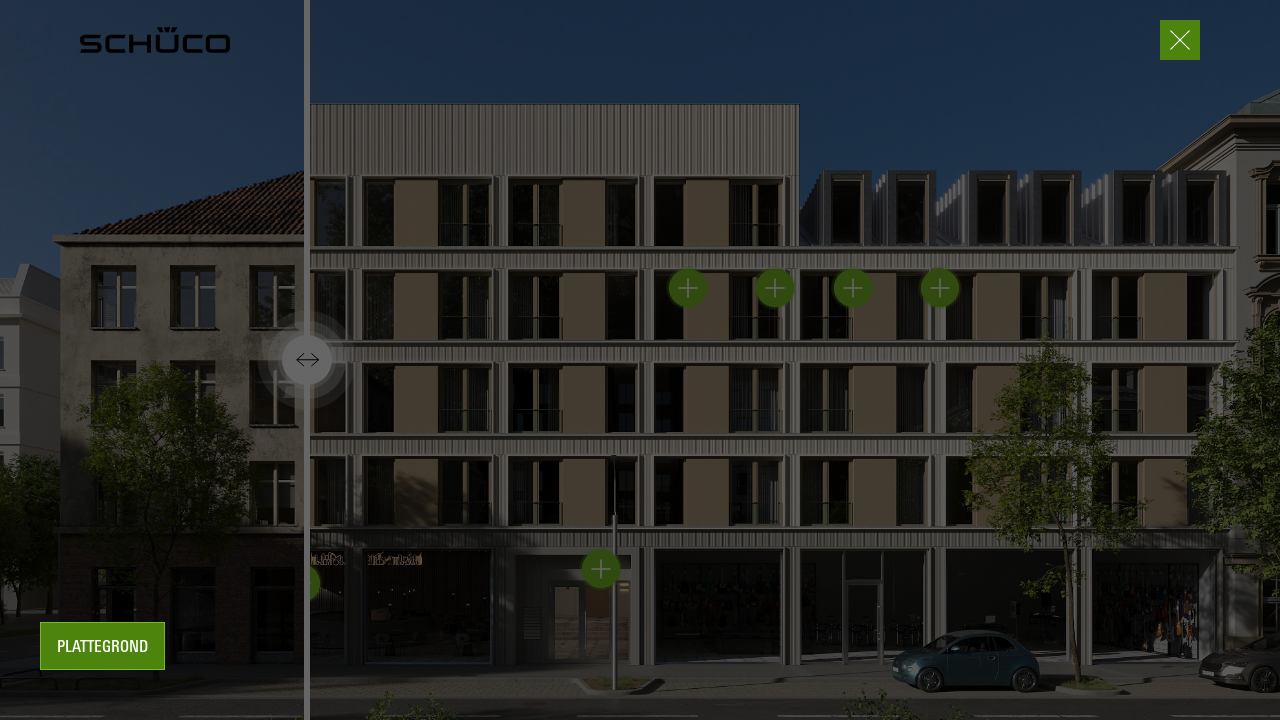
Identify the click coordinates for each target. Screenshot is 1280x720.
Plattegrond (102, 648)
